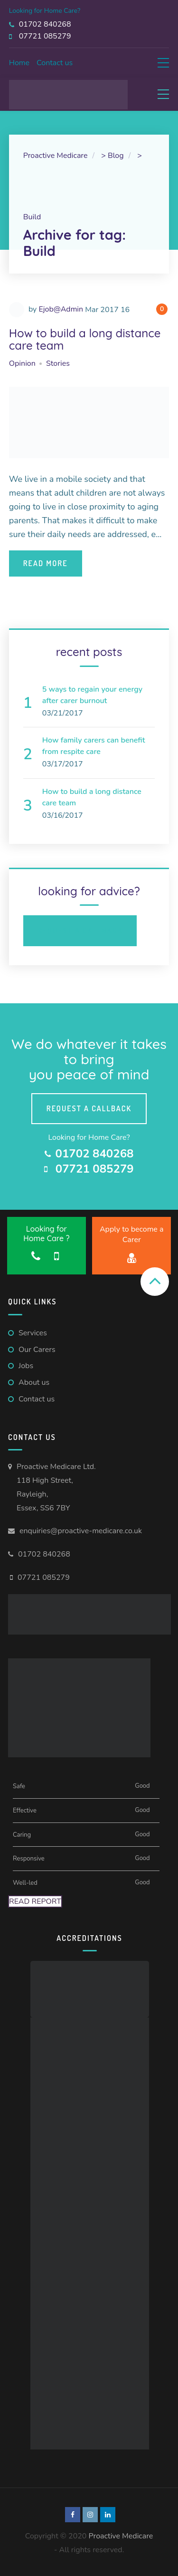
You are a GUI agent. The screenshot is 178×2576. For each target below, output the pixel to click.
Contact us (55, 63)
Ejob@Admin (60, 309)
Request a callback (89, 1108)
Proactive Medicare (121, 2536)
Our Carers (37, 1349)
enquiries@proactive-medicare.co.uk (80, 1531)
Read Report (35, 1901)
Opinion (22, 363)
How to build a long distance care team (85, 339)
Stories (58, 363)
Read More (45, 563)
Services (33, 1333)
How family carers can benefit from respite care (93, 746)
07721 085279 (44, 1577)
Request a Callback (79, 930)
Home (19, 63)
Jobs (26, 1366)
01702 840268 (44, 1554)
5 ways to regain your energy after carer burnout (92, 695)
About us (34, 1382)
